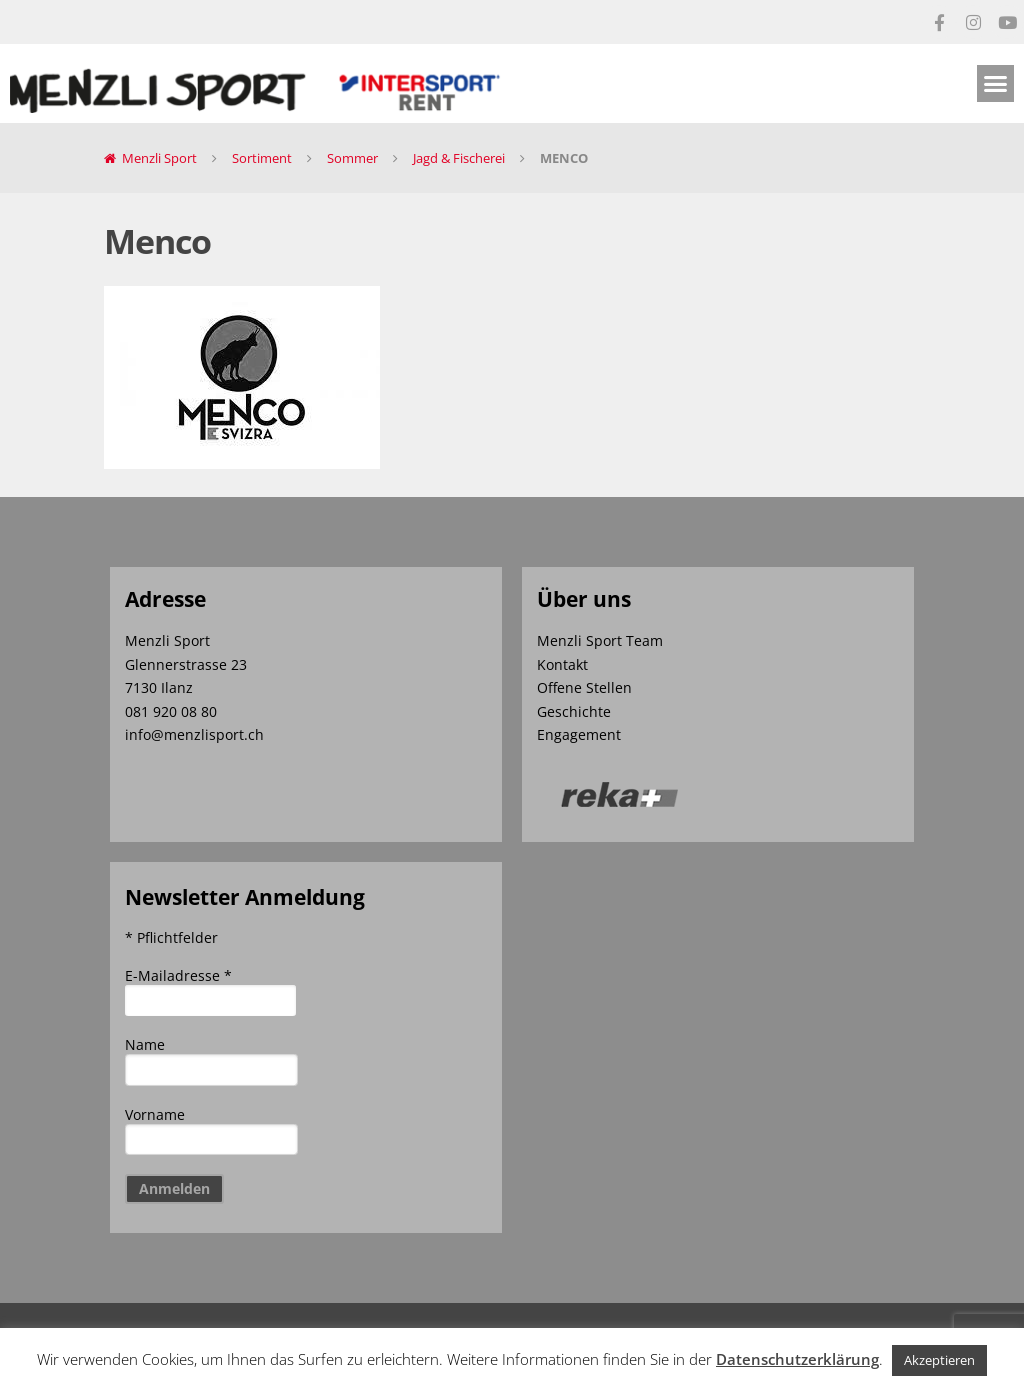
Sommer (352, 158)
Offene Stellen (584, 687)
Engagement (579, 734)
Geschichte (574, 711)
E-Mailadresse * (178, 975)
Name (145, 1044)
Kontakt (562, 664)
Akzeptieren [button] (939, 1360)
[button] (996, 84)
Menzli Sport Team (600, 640)
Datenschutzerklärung (797, 1359)
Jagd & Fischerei (459, 158)
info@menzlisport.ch (194, 734)
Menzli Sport (159, 158)
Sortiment (262, 158)
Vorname (155, 1114)
